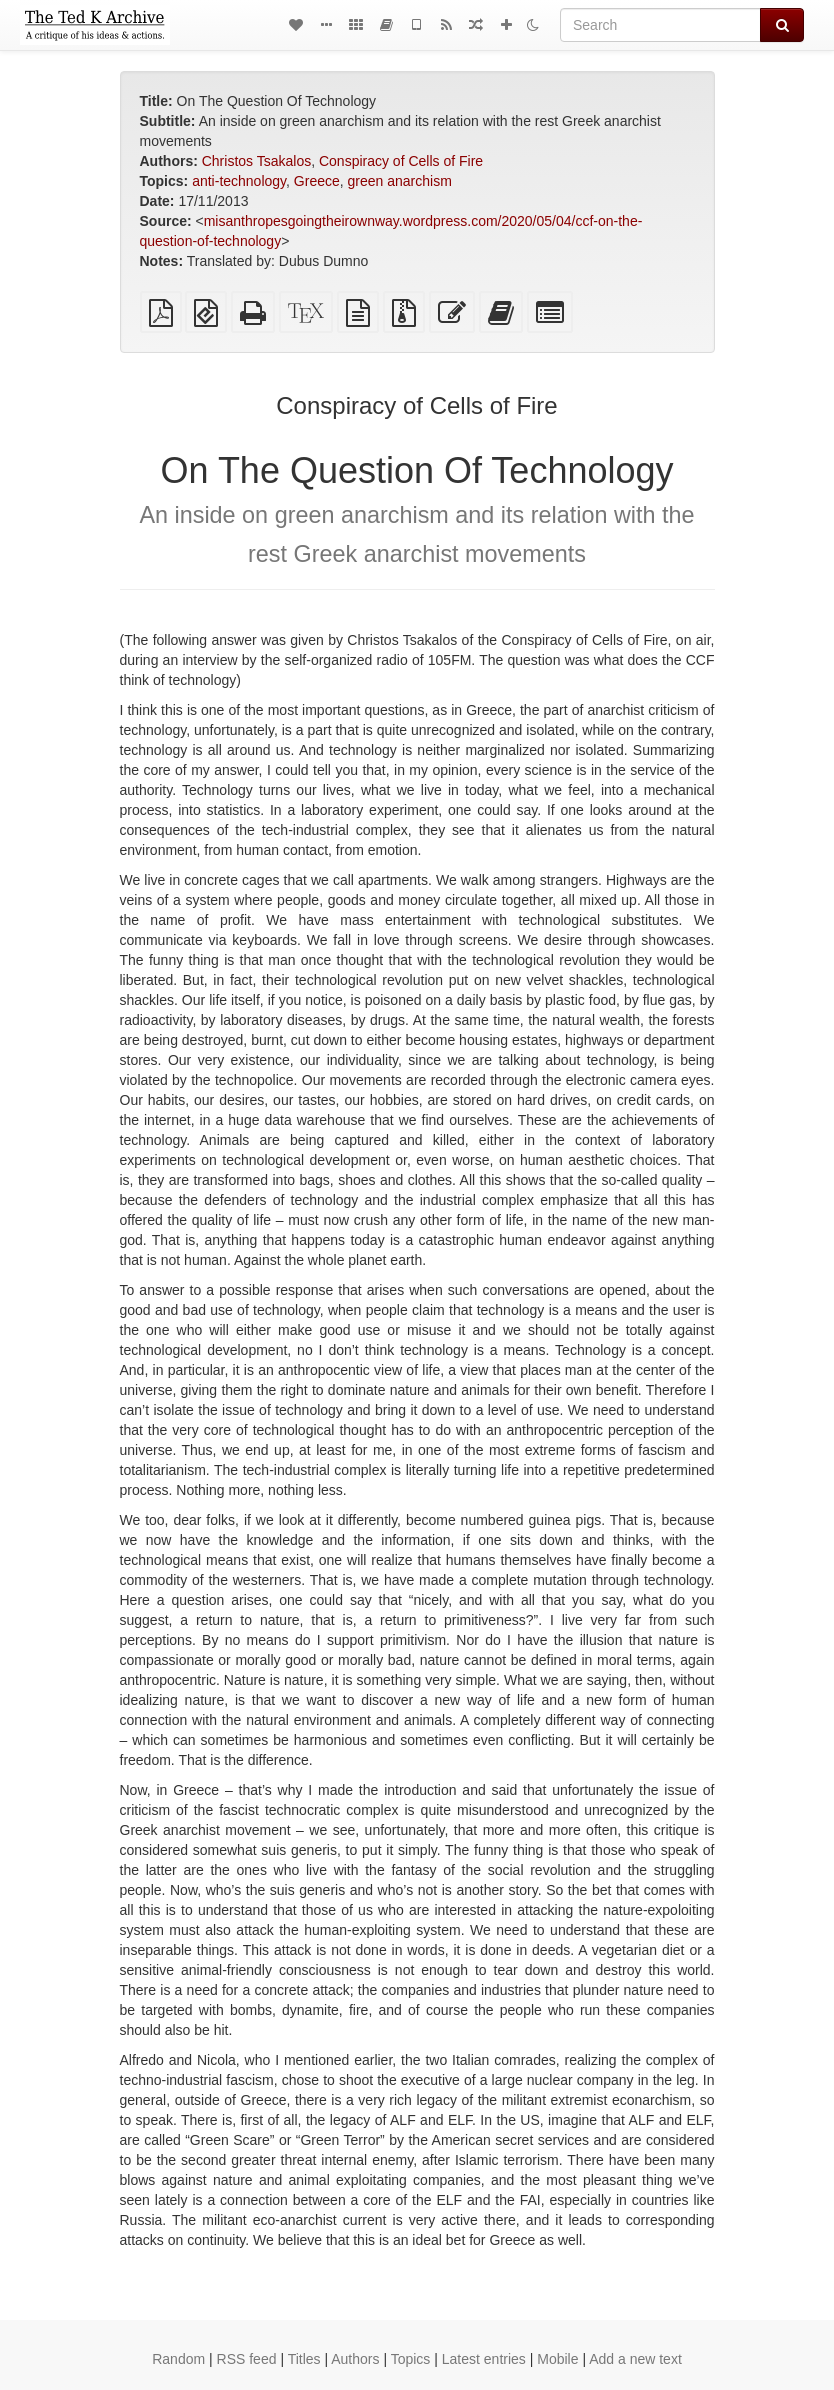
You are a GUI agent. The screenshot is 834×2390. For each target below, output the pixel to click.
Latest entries (484, 2359)
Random (178, 2359)
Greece (317, 181)
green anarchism (400, 181)
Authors (355, 2359)
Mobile (557, 2359)
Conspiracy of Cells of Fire (401, 161)
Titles (304, 2359)
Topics (411, 2359)
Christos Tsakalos (256, 161)
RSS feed (247, 2359)
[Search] (660, 25)
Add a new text (635, 2359)
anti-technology (239, 181)
